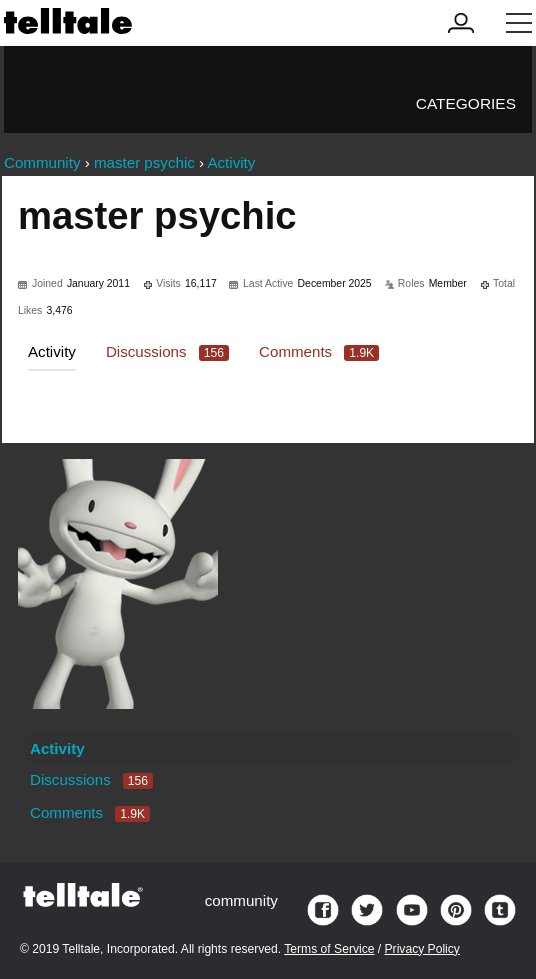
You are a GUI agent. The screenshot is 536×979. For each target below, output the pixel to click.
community (241, 900)
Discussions (167, 351)
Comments (319, 351)
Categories (466, 103)
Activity (52, 351)
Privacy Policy (422, 949)
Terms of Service (329, 949)
